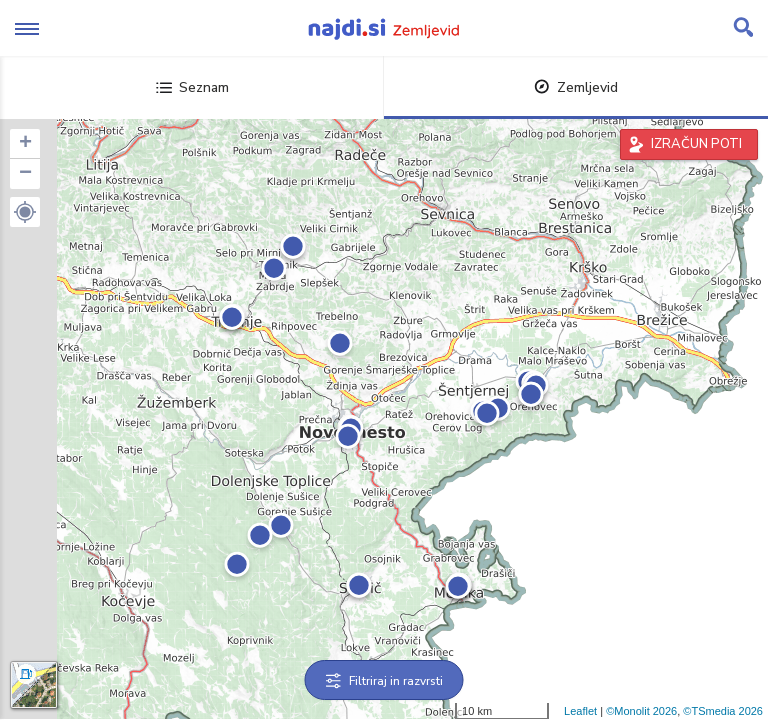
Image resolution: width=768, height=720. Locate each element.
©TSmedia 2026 (723, 711)
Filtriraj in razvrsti (384, 681)
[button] (25, 212)
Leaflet (580, 711)
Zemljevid (576, 87)
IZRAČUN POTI (696, 144)
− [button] (25, 174)
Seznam (192, 87)
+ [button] (25, 144)
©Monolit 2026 (641, 711)
